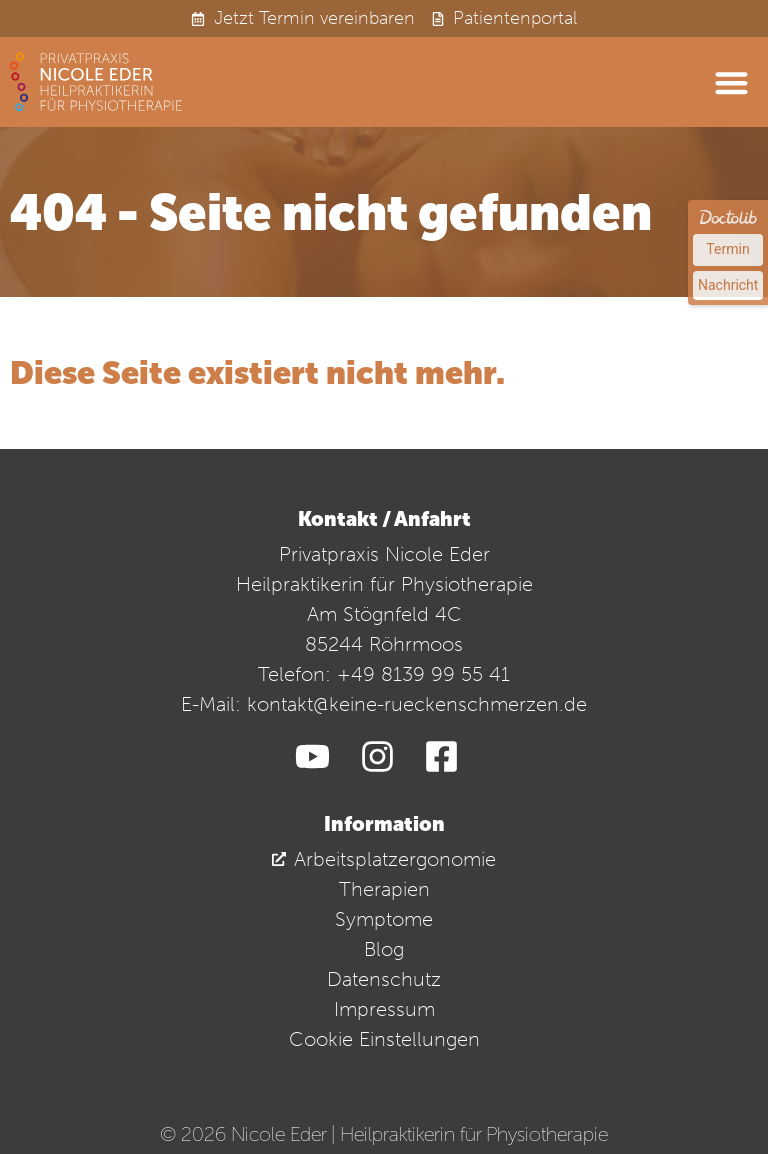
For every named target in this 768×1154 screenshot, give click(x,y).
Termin (727, 249)
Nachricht (728, 285)
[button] (732, 82)
